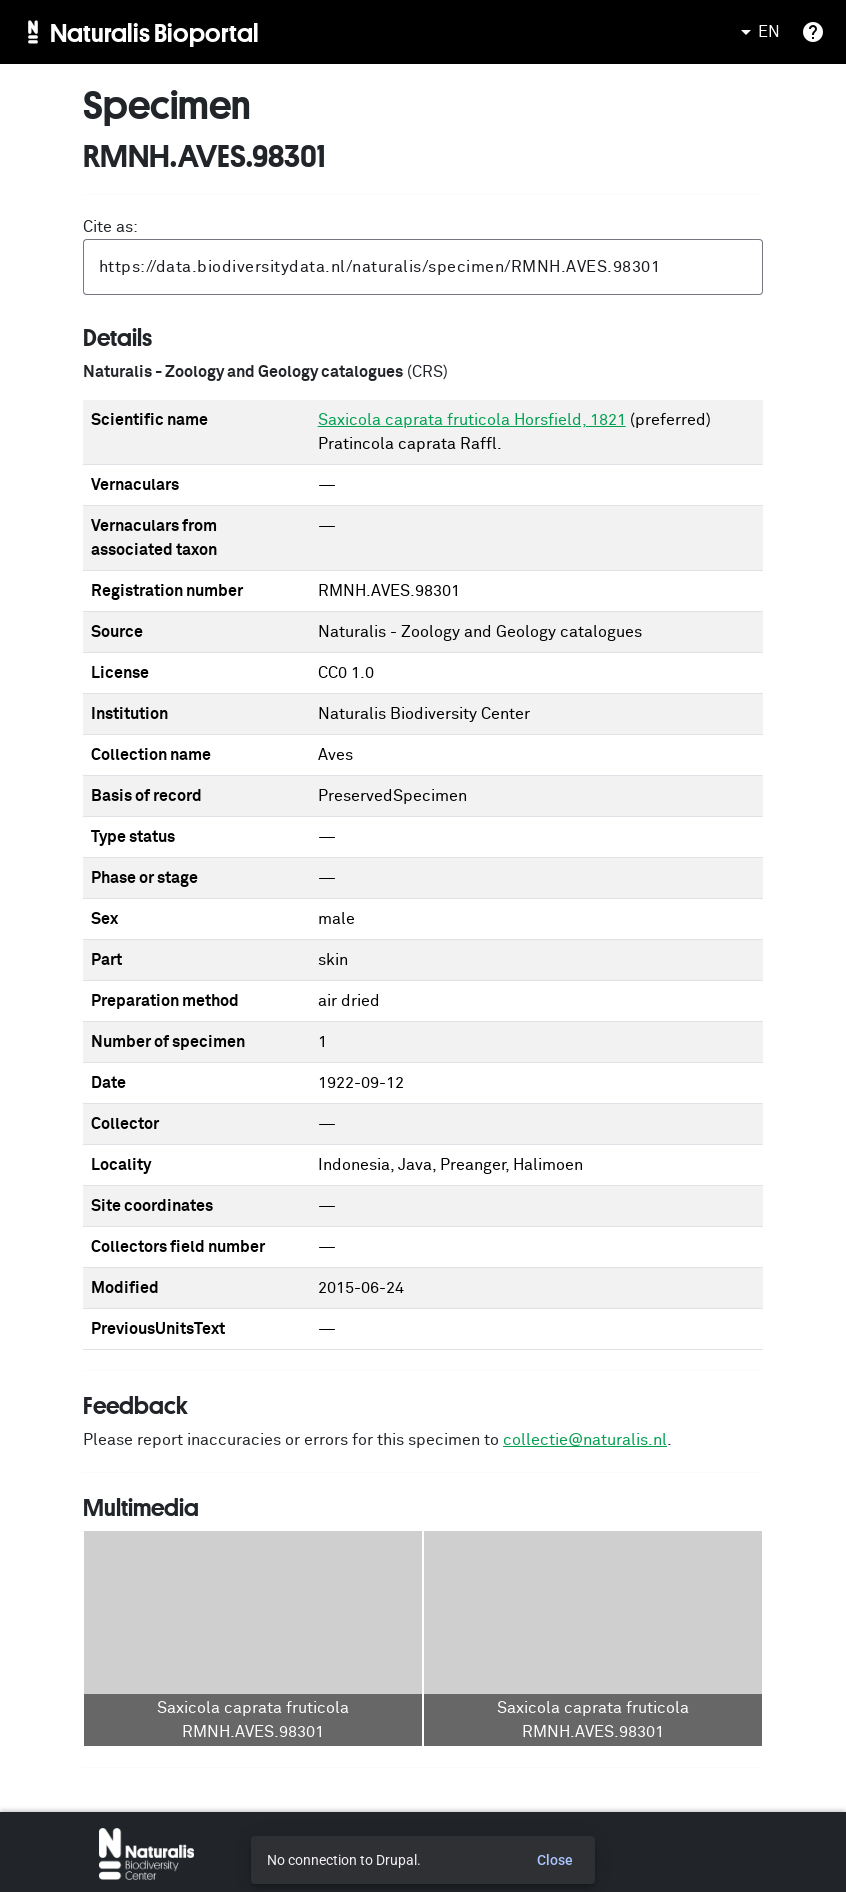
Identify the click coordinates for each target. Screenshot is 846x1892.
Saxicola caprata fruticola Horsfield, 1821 (472, 420)
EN (757, 32)
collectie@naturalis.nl (585, 1440)
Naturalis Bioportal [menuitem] (154, 32)
